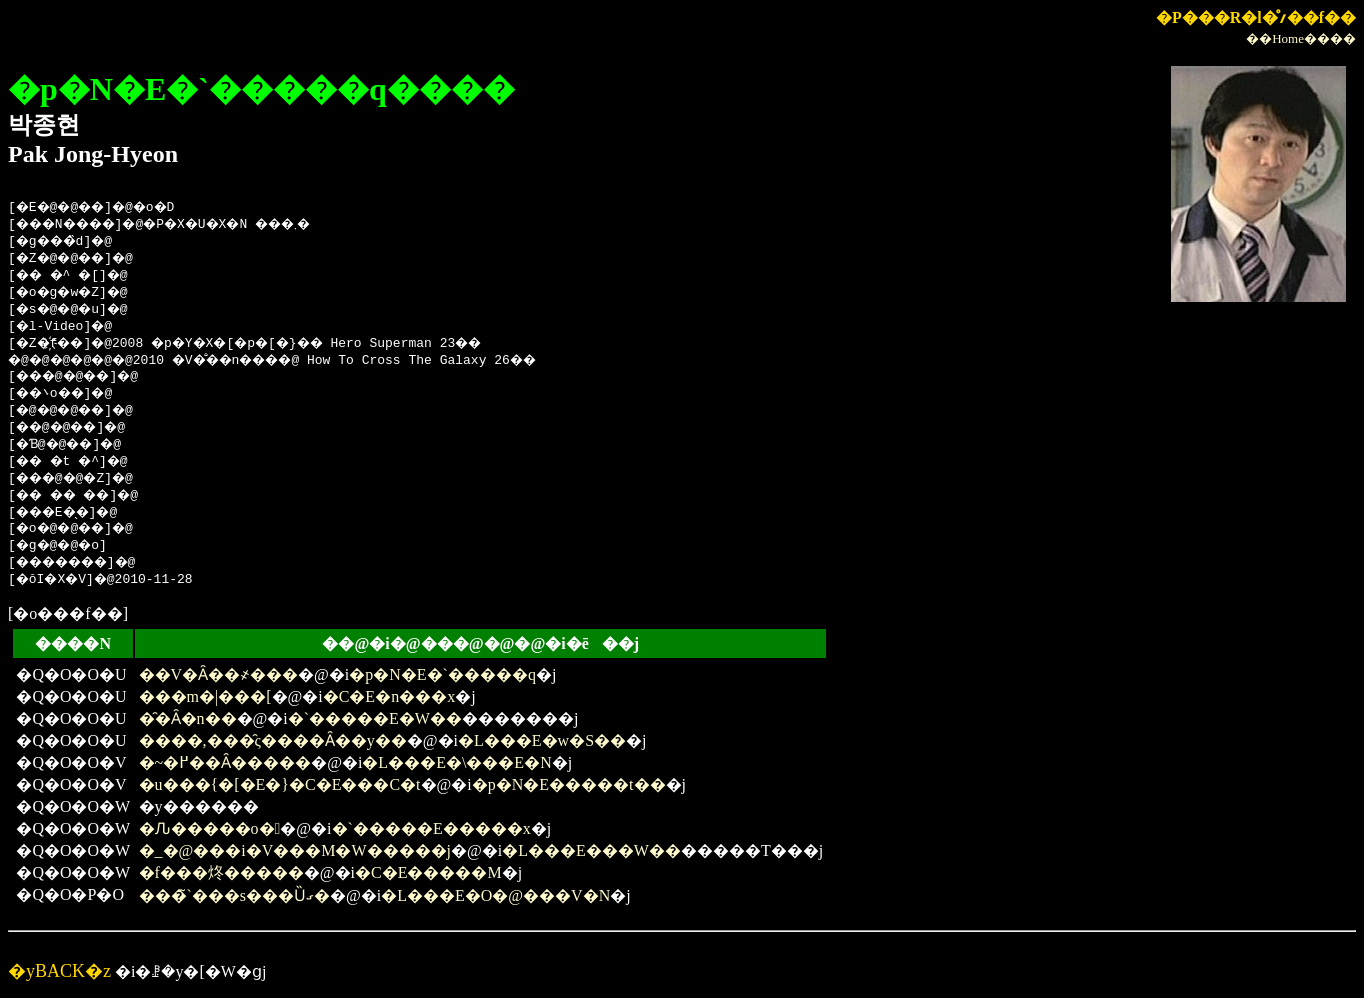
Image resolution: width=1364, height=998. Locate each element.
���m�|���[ (205, 696)
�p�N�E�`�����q (442, 674)
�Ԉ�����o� (210, 828)
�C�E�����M (428, 872)
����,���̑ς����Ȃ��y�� (273, 740)
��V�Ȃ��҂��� (219, 674)
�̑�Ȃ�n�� (188, 718)
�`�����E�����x (431, 828)
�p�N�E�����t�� (569, 784)
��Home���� (1301, 38)
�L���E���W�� (591, 850)
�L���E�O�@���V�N (495, 895)
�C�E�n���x (389, 696)
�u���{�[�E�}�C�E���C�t (280, 784)
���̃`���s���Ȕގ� (235, 895)
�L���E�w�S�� (542, 740)
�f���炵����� (221, 872)
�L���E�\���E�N (456, 762)
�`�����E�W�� (375, 718)
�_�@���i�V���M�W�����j (295, 850)
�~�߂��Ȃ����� (225, 762)
